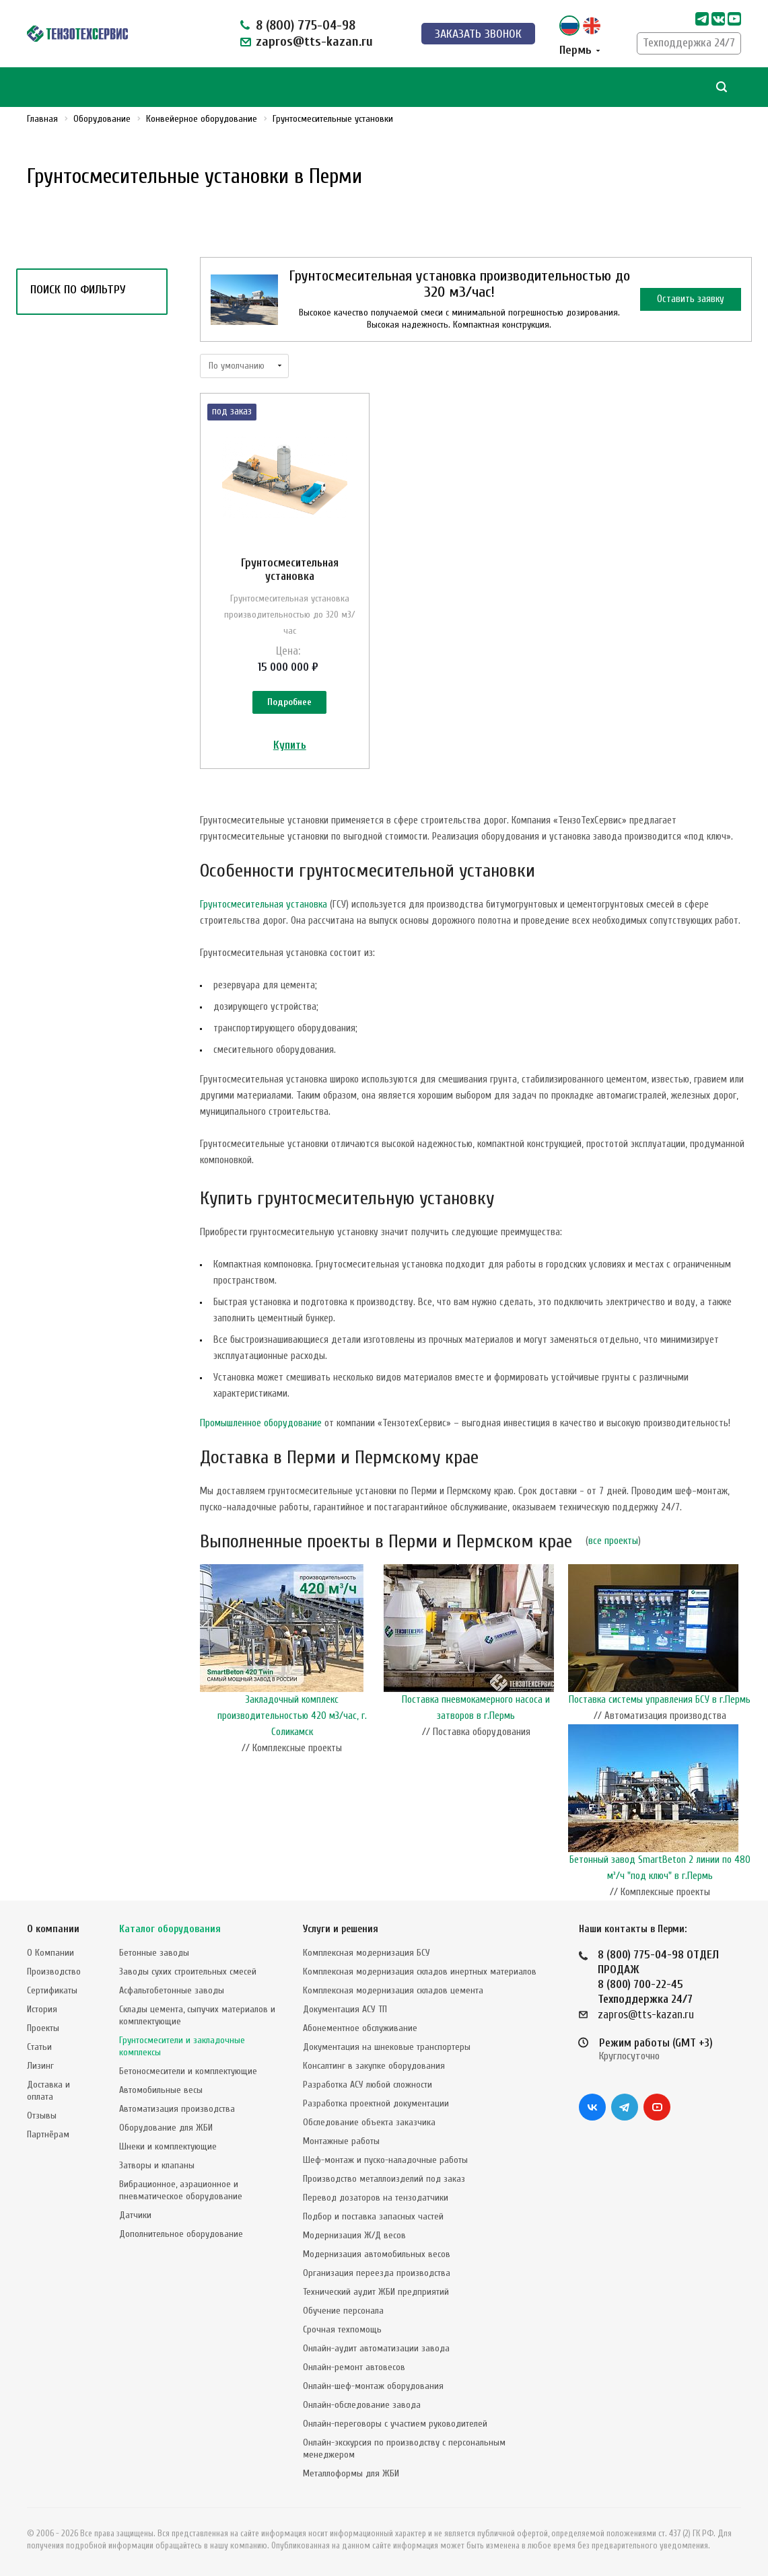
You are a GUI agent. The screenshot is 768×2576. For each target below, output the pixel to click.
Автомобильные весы (161, 2090)
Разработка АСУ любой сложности (367, 2084)
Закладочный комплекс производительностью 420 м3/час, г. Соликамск (292, 1716)
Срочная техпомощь (342, 2329)
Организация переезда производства (376, 2273)
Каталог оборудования (170, 1929)
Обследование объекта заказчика (369, 2122)
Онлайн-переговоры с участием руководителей (395, 2423)
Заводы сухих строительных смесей (187, 1971)
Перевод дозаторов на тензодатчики (375, 2197)
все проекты (613, 1541)
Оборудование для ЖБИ (166, 2127)
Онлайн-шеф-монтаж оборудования (373, 2386)
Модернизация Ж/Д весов (354, 2235)
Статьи (39, 2047)
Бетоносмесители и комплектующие (188, 2071)
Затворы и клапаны (157, 2165)
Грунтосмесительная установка (290, 569)
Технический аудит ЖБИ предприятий (376, 2291)
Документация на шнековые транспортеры (386, 2047)
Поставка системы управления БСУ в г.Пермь (659, 1699)
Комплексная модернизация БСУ (366, 1952)
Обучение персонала (343, 2310)
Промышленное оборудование (261, 1423)
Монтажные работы (341, 2141)
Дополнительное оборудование (181, 2234)
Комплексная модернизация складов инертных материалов (419, 1971)
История (42, 2009)
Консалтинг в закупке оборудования (374, 2065)
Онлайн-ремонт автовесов (354, 2367)
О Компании (50, 1952)
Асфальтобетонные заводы (171, 1990)
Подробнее (289, 702)
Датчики (135, 2215)
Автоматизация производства (177, 2108)
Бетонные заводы (154, 1952)
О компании (53, 1929)
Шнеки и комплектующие (168, 2146)
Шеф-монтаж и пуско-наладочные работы (385, 2160)
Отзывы (42, 2115)
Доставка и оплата (48, 2090)
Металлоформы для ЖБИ (351, 2473)
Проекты (43, 2028)
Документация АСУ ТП (345, 2009)
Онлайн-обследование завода (362, 2405)
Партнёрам (48, 2134)
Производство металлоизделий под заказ (384, 2178)
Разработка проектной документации (376, 2103)
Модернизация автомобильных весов (376, 2254)
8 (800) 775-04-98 (305, 25)
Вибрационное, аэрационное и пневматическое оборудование (180, 2190)
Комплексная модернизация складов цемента (393, 1990)
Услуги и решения (340, 1929)
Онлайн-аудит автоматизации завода (376, 2348)
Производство (54, 1971)
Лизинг (40, 2065)
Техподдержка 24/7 (689, 42)
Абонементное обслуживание (360, 2028)
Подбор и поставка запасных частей (373, 2216)
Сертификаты (52, 1990)
